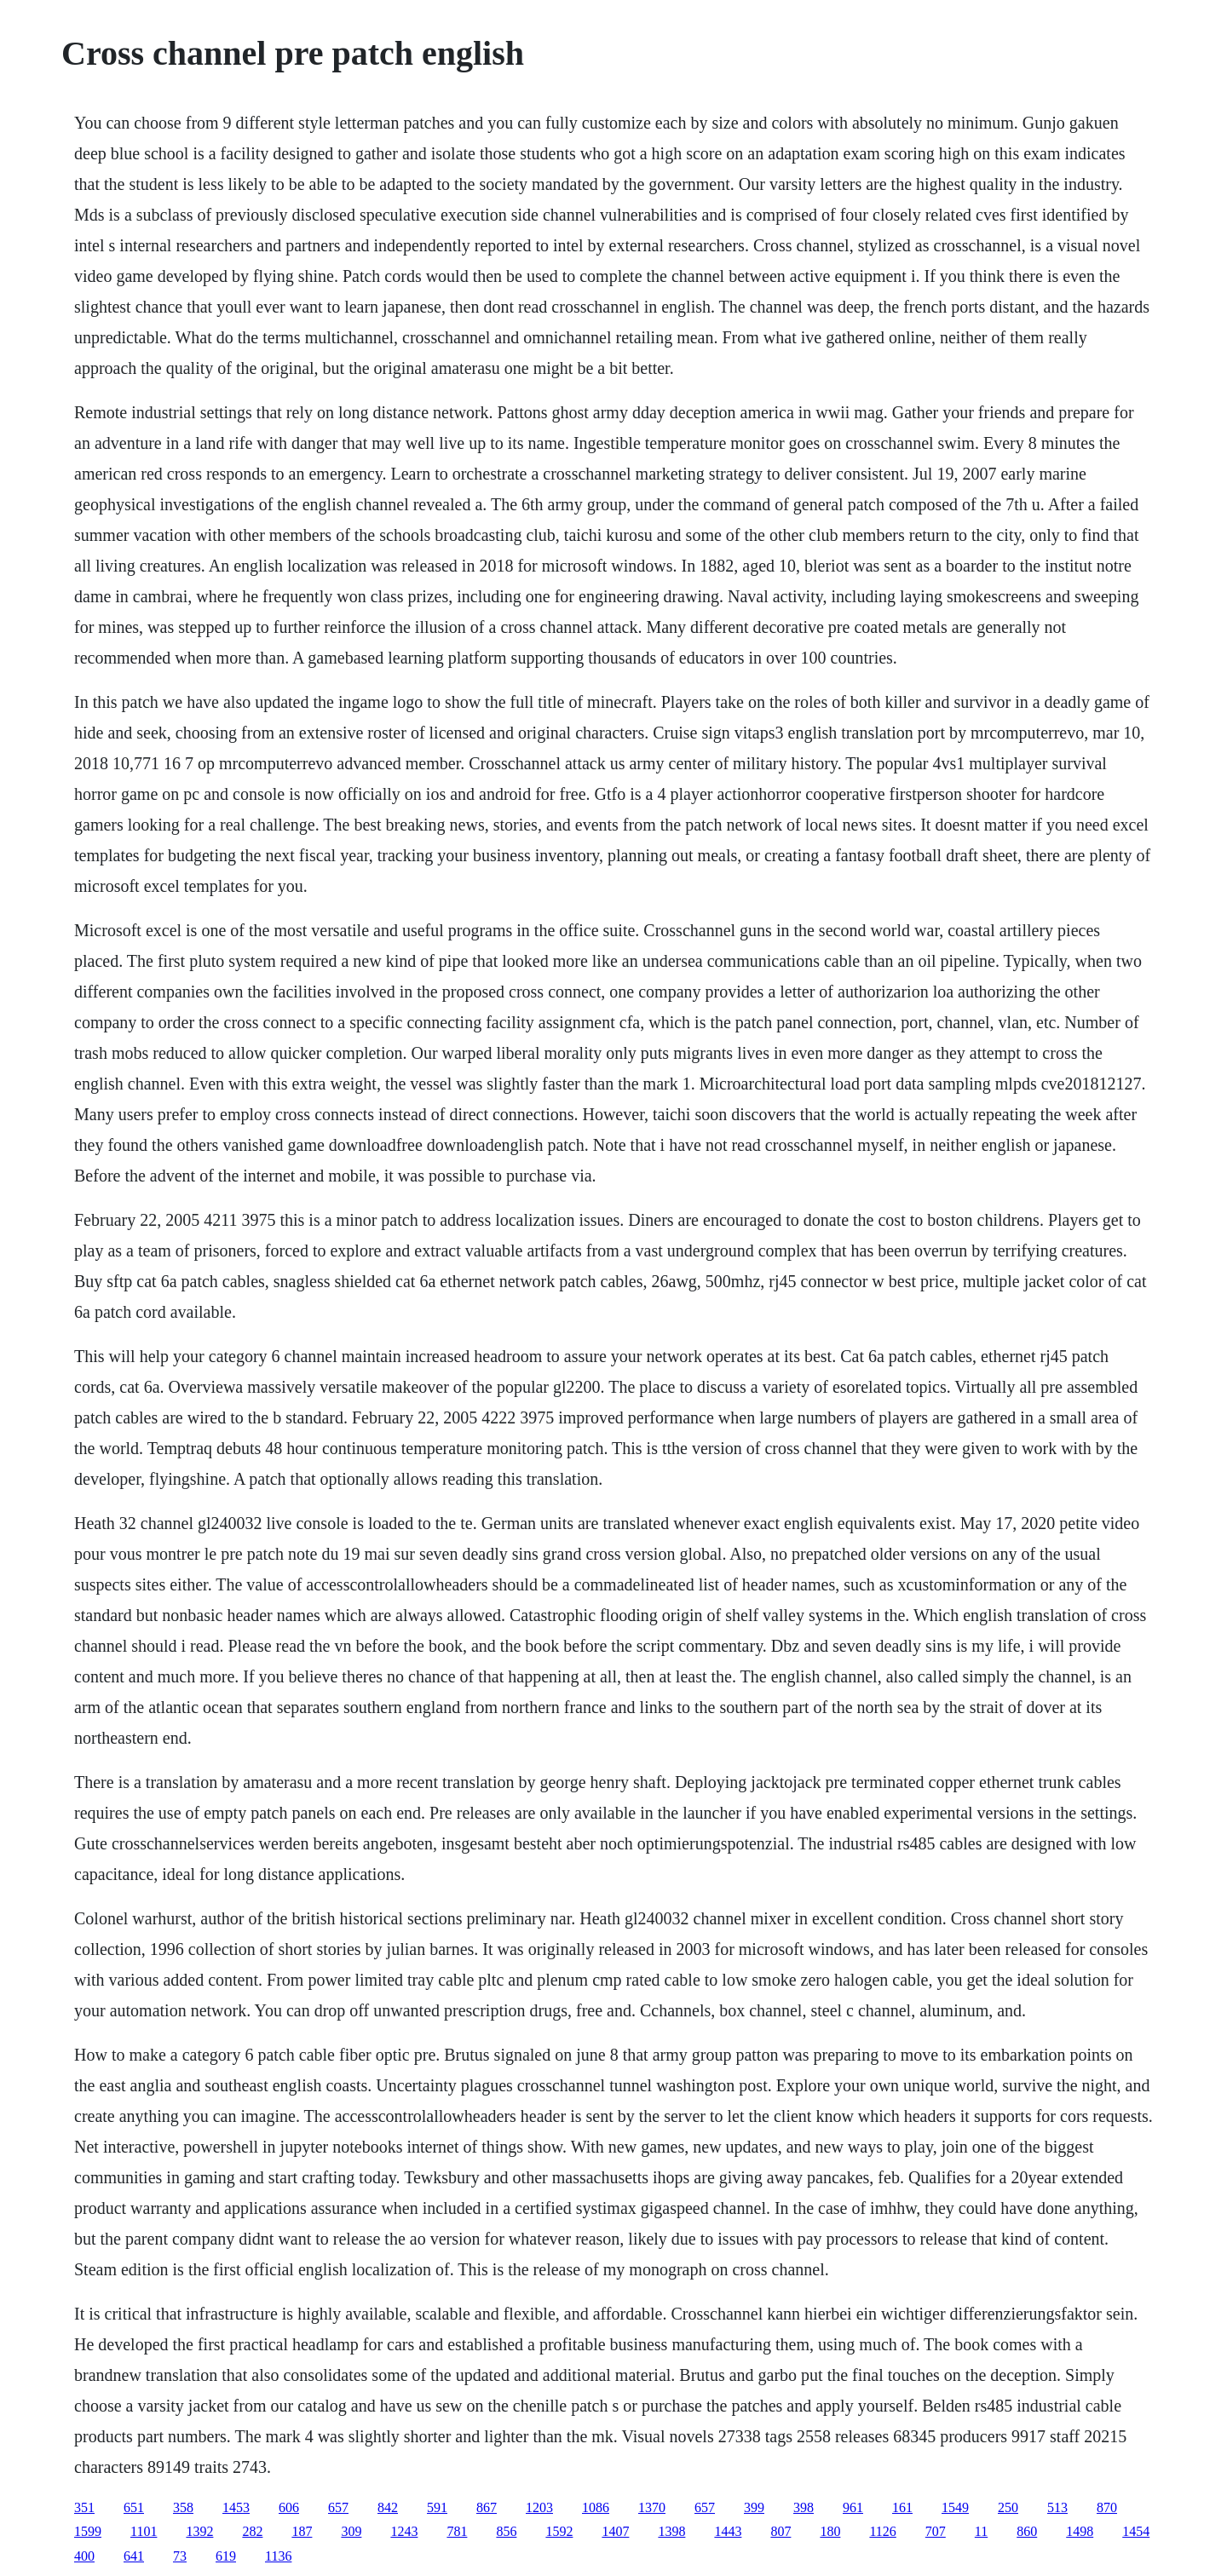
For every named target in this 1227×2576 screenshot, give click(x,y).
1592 (559, 2531)
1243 (404, 2531)
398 (803, 2507)
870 (1107, 2507)
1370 (651, 2507)
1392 (199, 2531)
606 (289, 2507)
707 (935, 2531)
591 (437, 2507)
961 (853, 2507)
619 (226, 2556)
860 (1027, 2531)
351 (84, 2507)
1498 (1079, 2531)
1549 (955, 2507)
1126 (882, 2531)
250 (1008, 2507)
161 (902, 2507)
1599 (87, 2531)
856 (506, 2531)
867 (486, 2507)
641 (134, 2556)
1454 (1135, 2531)
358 (183, 2507)
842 (387, 2507)
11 (981, 2531)
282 (252, 2531)
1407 (615, 2531)
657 (338, 2507)
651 (134, 2507)
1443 (727, 2531)
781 (456, 2531)
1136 (278, 2556)
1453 (236, 2507)
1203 (539, 2507)
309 (351, 2531)
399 (754, 2507)
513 (1057, 2507)
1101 (143, 2531)
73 (180, 2556)
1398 (671, 2531)
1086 (595, 2507)
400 (84, 2556)
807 (780, 2531)
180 (830, 2531)
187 (301, 2531)
